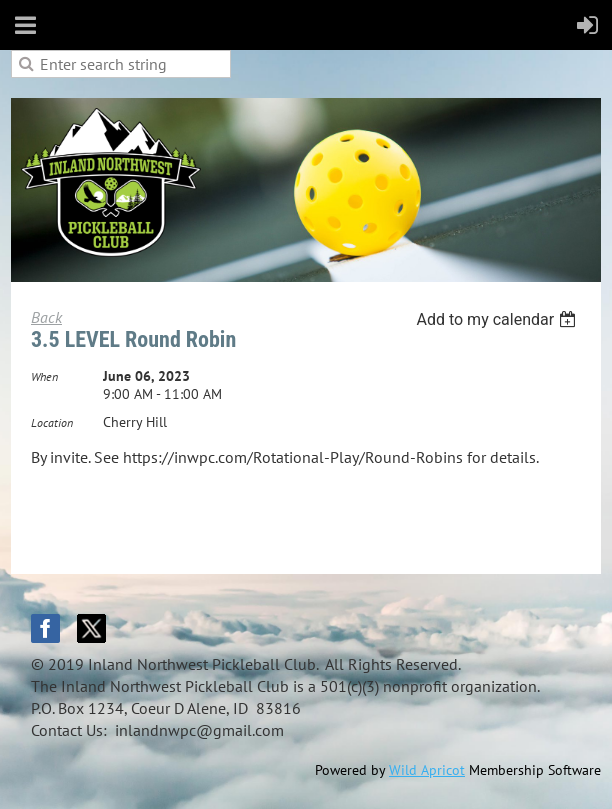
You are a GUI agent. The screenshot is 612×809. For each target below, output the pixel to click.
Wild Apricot (427, 770)
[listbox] (498, 319)
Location (52, 422)
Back (46, 317)
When (44, 376)
